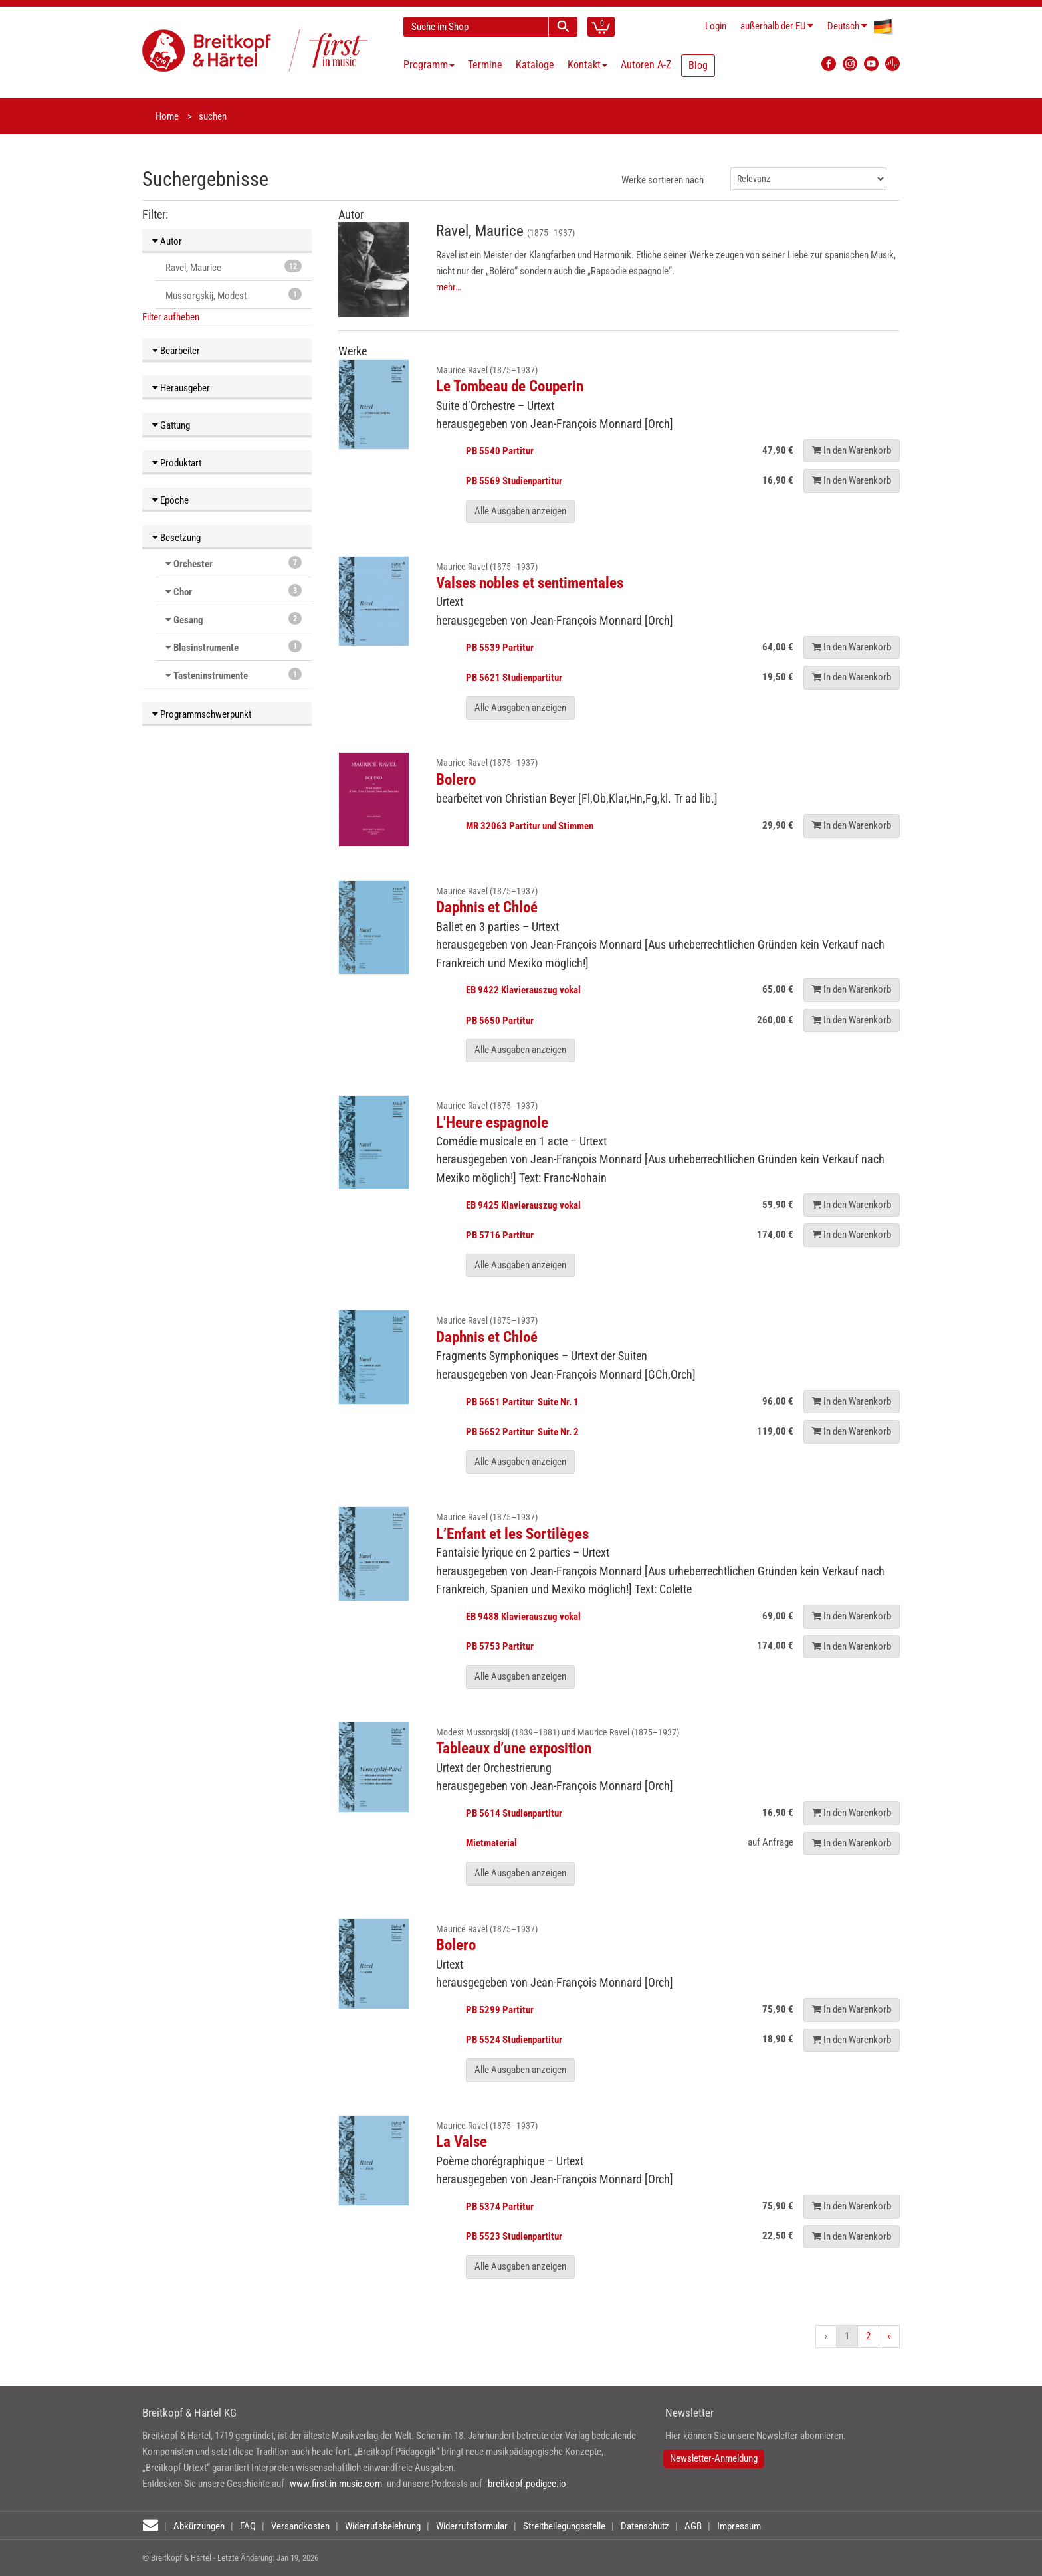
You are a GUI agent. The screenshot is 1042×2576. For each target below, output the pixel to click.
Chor (182, 592)
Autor (167, 241)
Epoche (170, 500)
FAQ (248, 2526)
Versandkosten (300, 2526)
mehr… (448, 287)
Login (715, 26)
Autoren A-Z (646, 64)
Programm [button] (429, 64)
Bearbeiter (176, 351)
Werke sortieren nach (662, 180)
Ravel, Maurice (233, 267)
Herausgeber (181, 388)
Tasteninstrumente (210, 676)
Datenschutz (645, 2526)
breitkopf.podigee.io (527, 2484)
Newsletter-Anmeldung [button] (714, 2458)
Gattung (171, 425)
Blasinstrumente (206, 648)
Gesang (188, 620)
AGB (693, 2526)
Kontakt (587, 64)
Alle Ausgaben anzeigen (520, 511)
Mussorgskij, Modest (233, 295)
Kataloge (535, 64)
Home (167, 116)
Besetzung (176, 538)
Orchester (193, 564)
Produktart (176, 463)
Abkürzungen (199, 2526)
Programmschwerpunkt (201, 714)
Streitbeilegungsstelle (564, 2526)
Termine (485, 64)
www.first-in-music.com (336, 2484)
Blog (698, 65)
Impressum (739, 2526)
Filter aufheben (170, 317)
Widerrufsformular (472, 2526)
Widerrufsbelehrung (383, 2526)
